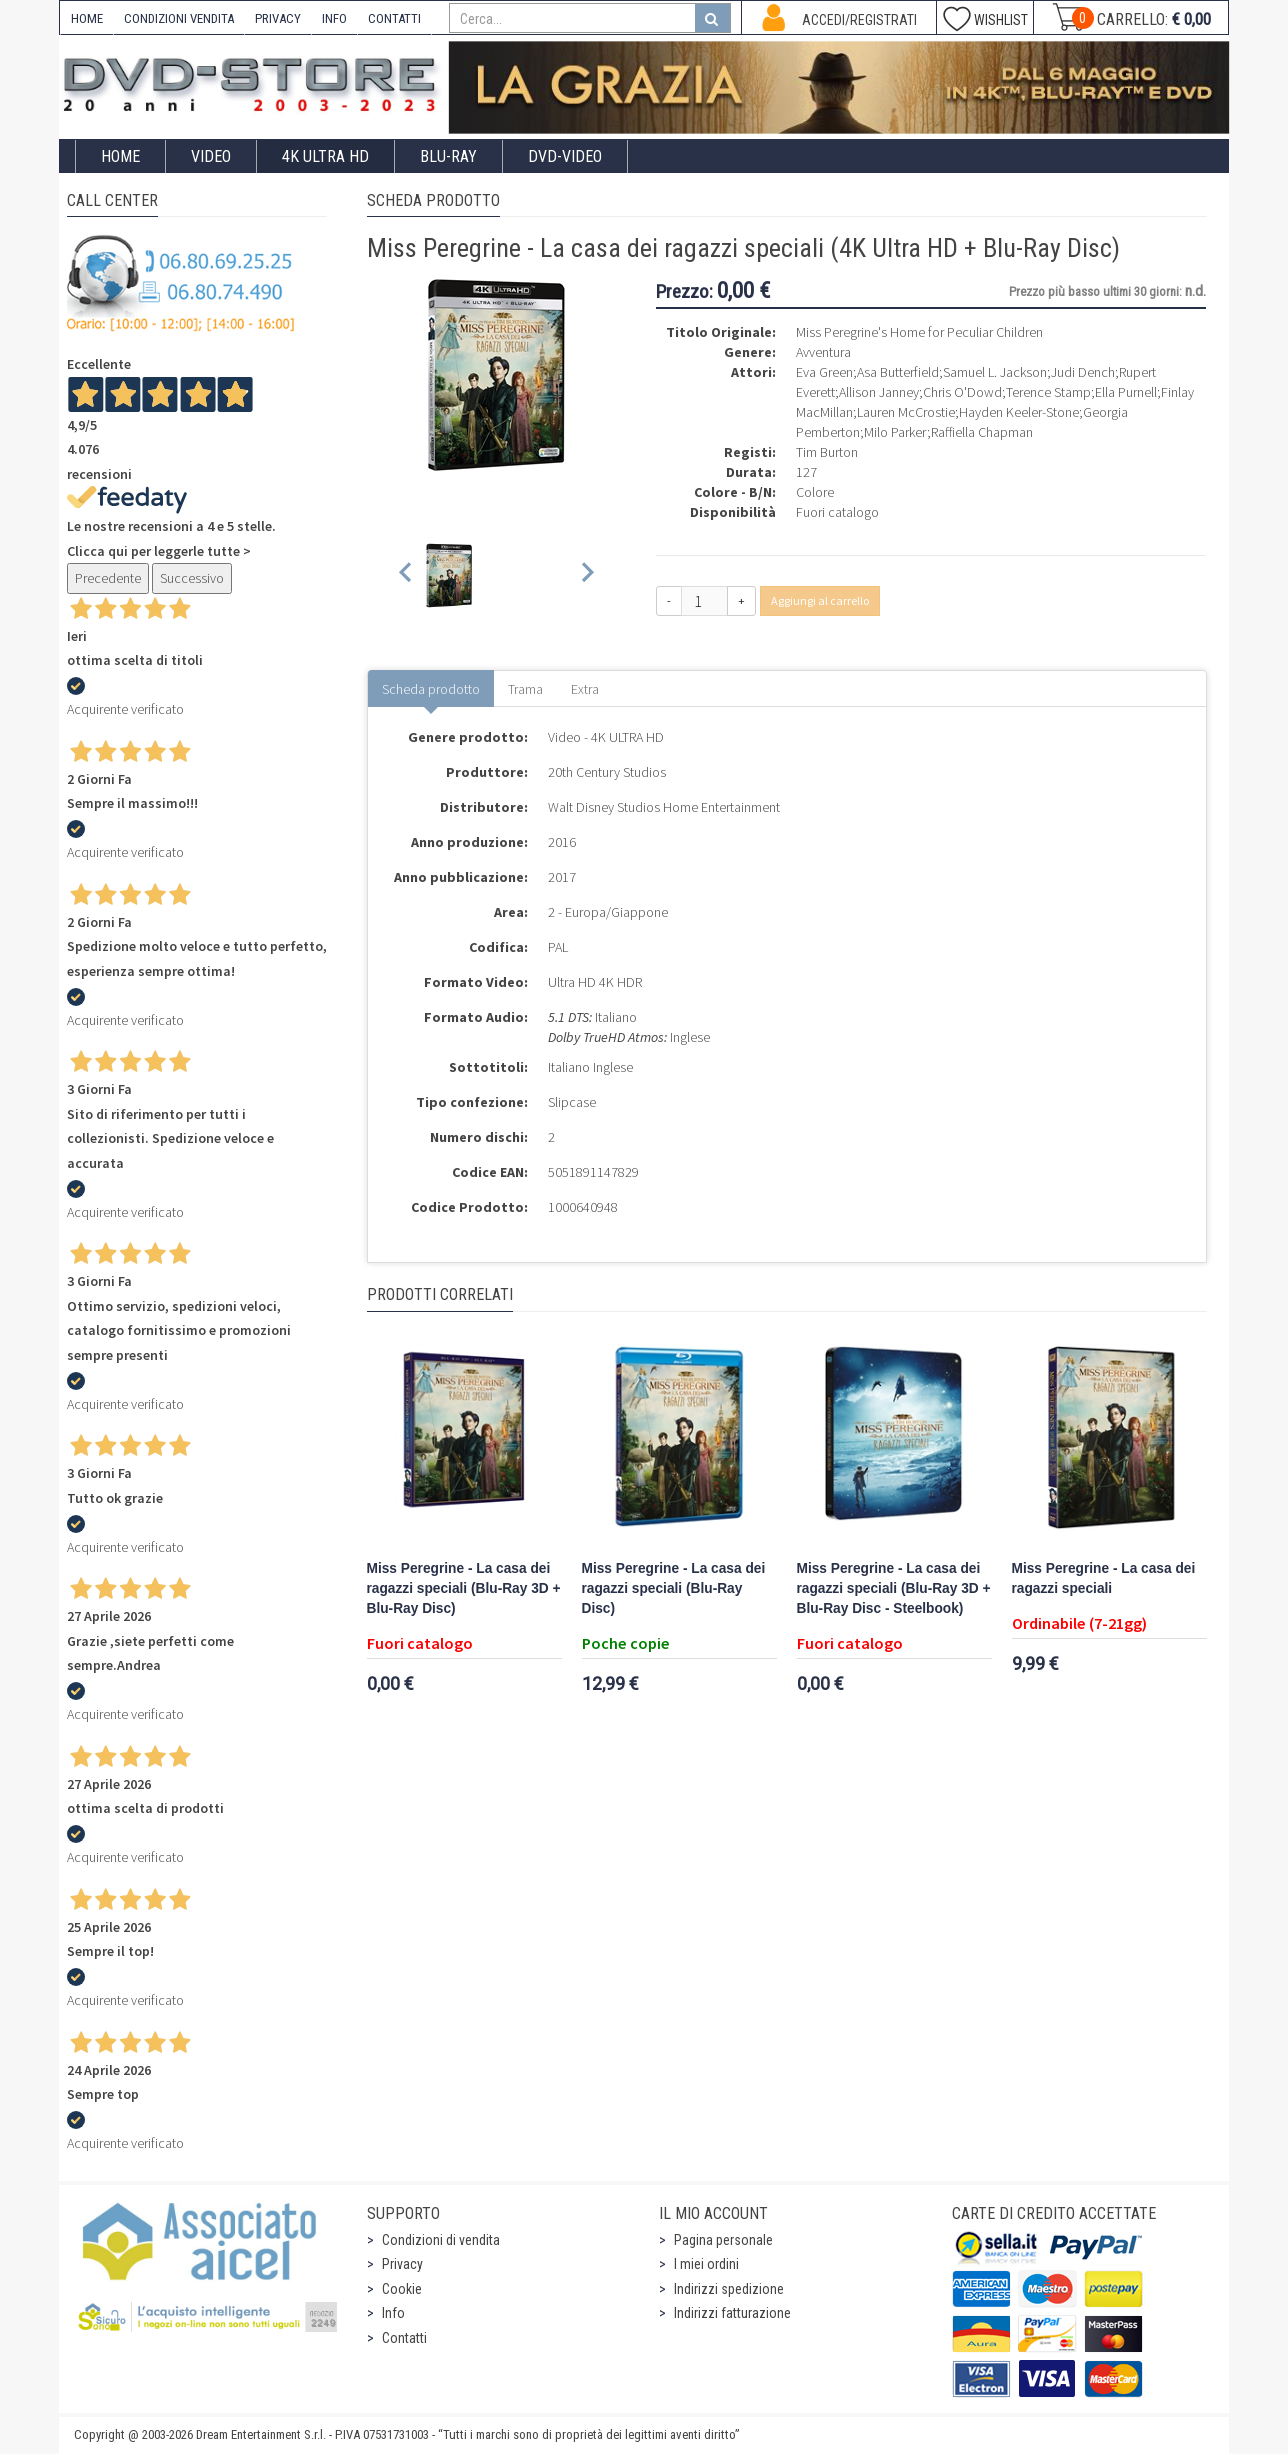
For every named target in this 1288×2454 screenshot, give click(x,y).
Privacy (402, 2264)
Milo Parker (895, 432)
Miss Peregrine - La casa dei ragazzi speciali (1104, 1578)
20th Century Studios (607, 772)
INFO (334, 18)
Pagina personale (723, 2240)
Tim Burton (827, 452)
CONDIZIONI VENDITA (179, 18)
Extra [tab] (585, 689)
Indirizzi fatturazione (732, 2313)
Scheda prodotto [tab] (431, 689)
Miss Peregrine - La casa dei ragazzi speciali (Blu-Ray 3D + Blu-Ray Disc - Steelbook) (894, 1588)
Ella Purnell (1126, 392)
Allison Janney (879, 392)
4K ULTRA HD (325, 156)
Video (211, 156)
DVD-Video (565, 156)
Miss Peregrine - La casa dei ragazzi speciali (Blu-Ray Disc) (674, 1588)
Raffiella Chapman (982, 432)
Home (120, 156)
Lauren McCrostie (906, 412)
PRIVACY (278, 18)
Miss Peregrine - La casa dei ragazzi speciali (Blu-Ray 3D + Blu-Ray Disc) (464, 1588)
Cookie (402, 2289)
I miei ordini (706, 2264)
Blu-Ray (448, 156)
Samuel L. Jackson (995, 372)
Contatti (404, 2338)
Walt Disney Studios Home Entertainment (664, 807)
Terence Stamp (1048, 392)
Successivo (192, 578)
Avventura (823, 352)
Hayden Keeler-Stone (1019, 412)
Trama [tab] (525, 689)
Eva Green (824, 372)
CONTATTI (394, 18)
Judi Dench (1083, 372)
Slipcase (572, 1102)
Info (393, 2313)
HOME (87, 18)
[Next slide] (586, 575)
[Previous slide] (406, 575)
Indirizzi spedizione (729, 2289)
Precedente (108, 578)
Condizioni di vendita (441, 2240)
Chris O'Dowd (962, 392)
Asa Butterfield (898, 372)
